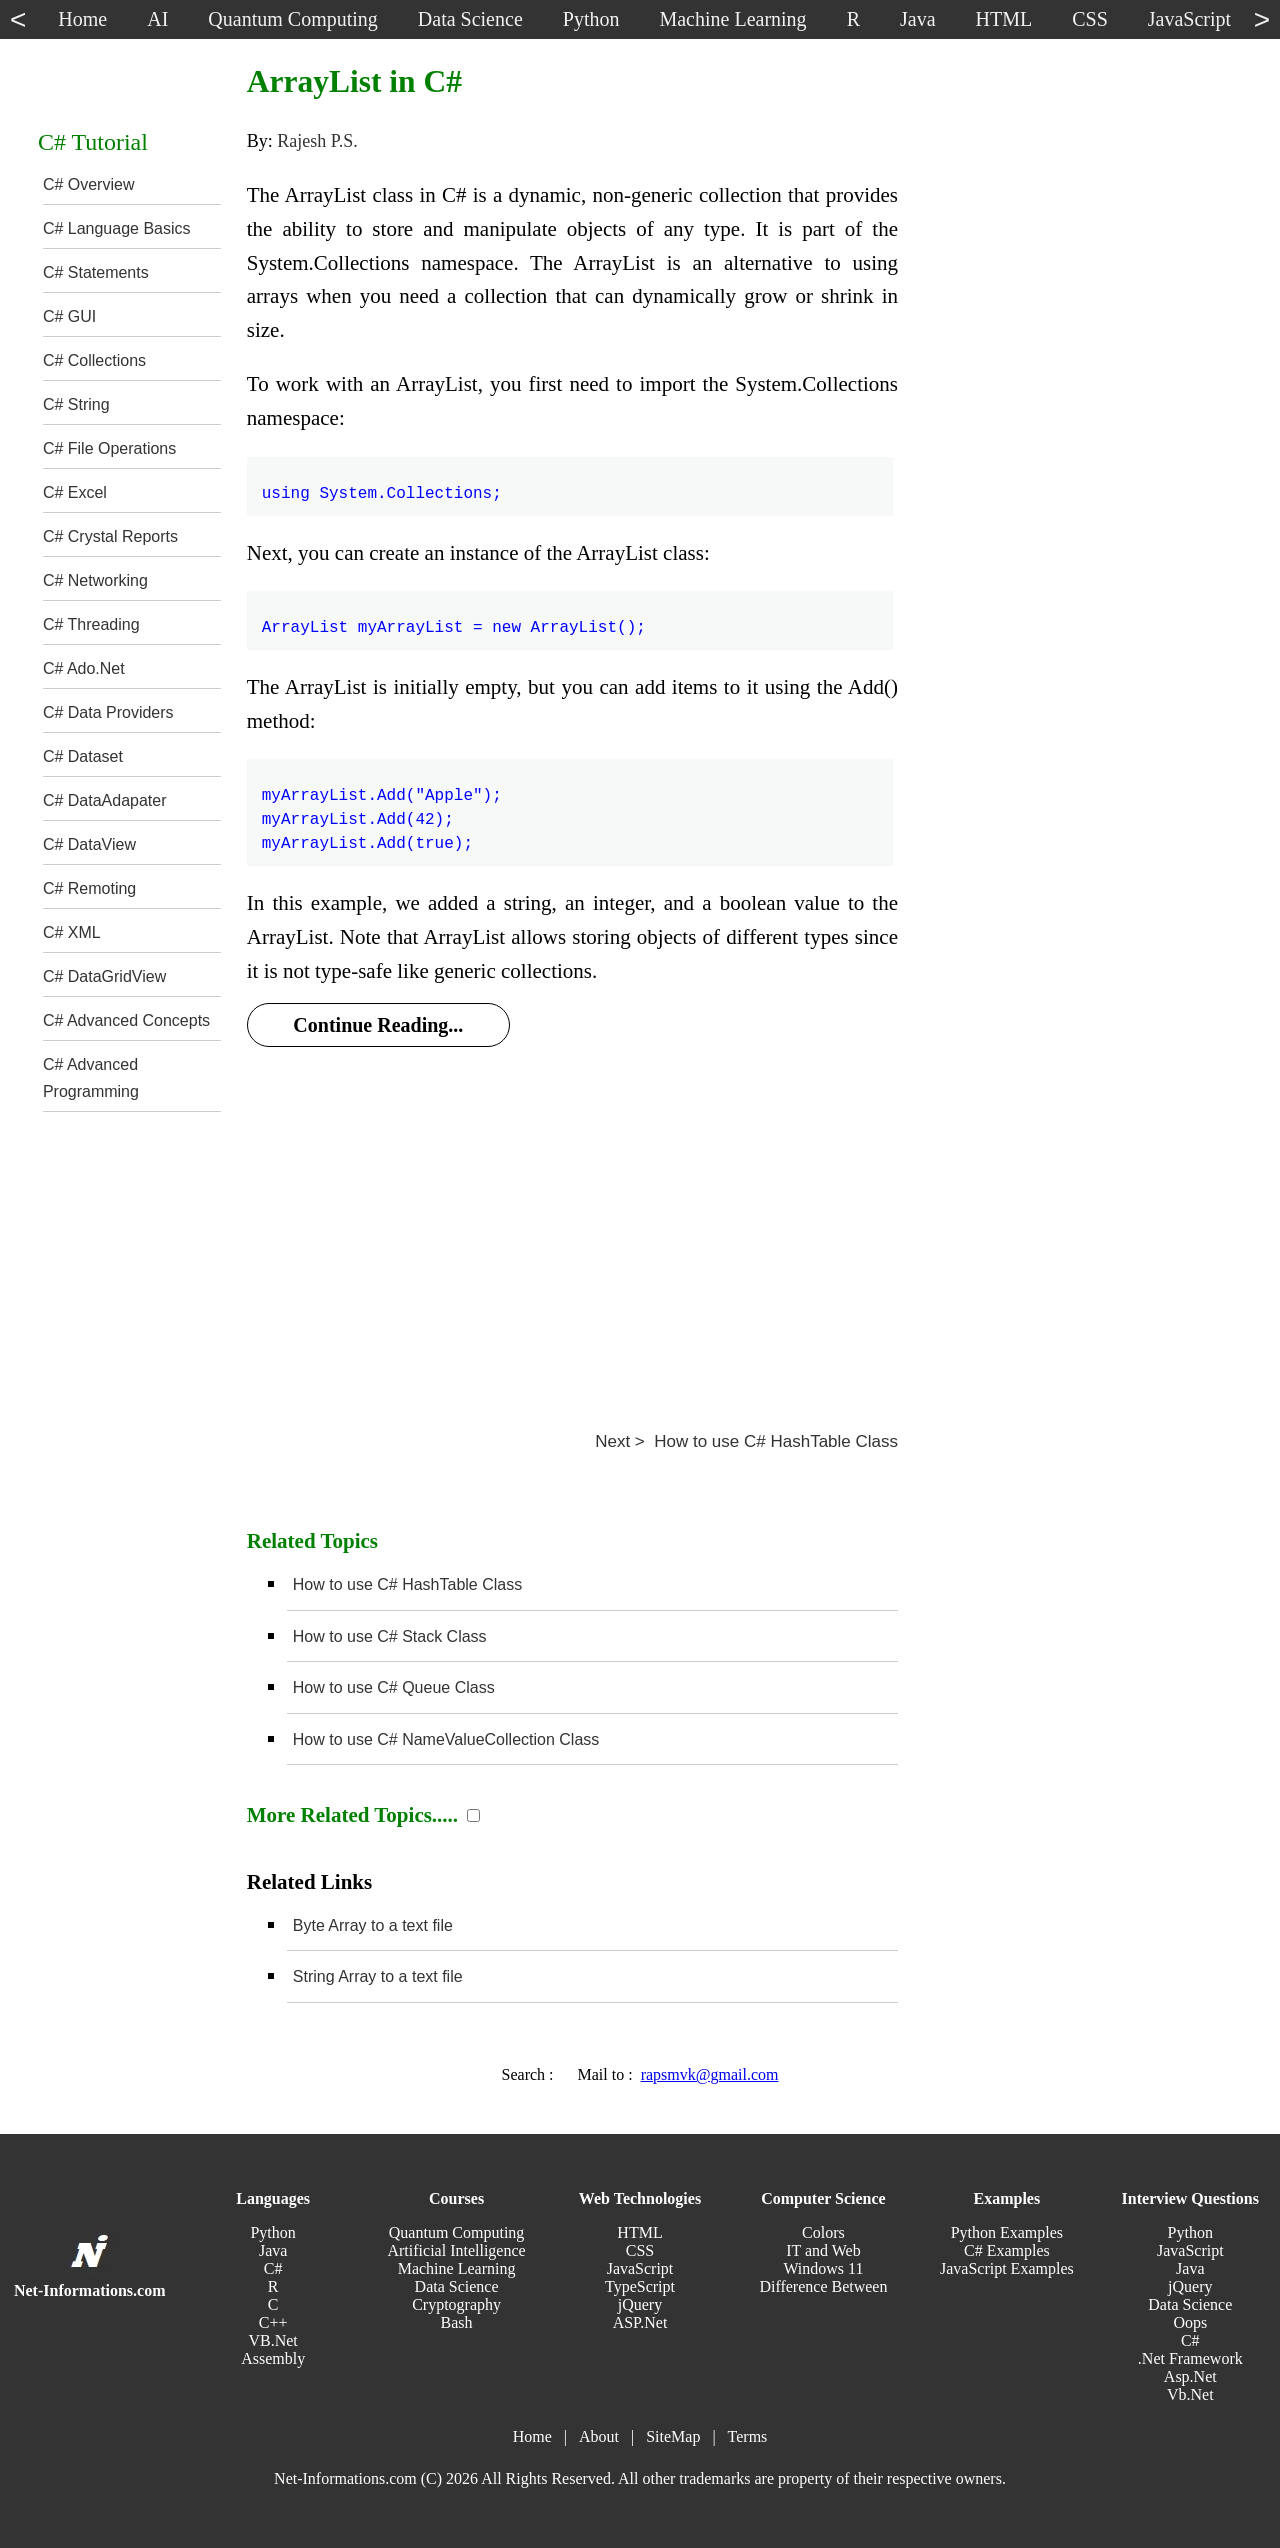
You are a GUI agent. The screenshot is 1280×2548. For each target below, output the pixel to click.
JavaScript (640, 2268)
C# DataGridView (104, 976)
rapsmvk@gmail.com (710, 2074)
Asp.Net (1190, 2376)
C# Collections (94, 360)
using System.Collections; (382, 482)
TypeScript (640, 2286)
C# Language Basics (117, 228)
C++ (273, 2322)
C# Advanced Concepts (126, 1020)
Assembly (273, 2358)
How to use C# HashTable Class (407, 1584)
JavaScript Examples (1007, 2268)
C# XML (72, 932)
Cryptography (456, 2304)
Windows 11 (823, 2268)
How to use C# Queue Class (394, 1687)
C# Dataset (83, 756)
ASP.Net (640, 2322)
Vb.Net (1190, 2394)
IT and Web (823, 2250)
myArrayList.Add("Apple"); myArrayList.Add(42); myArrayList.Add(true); (382, 808)
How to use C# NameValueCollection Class (446, 1739)
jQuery (640, 2304)
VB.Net (272, 2340)
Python (272, 2232)
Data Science (457, 2286)
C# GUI (69, 316)
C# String (76, 404)
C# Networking (95, 580)
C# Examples (1007, 2250)
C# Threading (91, 624)
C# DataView (89, 844)
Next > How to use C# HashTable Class (746, 1441)
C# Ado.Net (84, 668)
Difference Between (823, 2286)
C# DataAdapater (105, 800)
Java (273, 2250)
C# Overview (89, 184)
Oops (1190, 2322)
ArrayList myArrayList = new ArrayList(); (454, 616)
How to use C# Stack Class (390, 1636)
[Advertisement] (572, 1216)
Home (532, 2436)
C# (273, 2268)
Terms (748, 2436)
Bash (457, 2322)
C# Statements (96, 272)
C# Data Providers (108, 712)
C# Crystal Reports (110, 536)
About (599, 2436)
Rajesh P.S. (317, 141)
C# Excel (75, 492)
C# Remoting (89, 888)
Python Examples (1007, 2232)
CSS (640, 2250)
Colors (823, 2232)
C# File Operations (109, 448)
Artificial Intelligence (456, 2250)
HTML (639, 2232)
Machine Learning (457, 2268)
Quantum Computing (457, 2232)
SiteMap (673, 2436)
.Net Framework (1190, 2358)
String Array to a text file (378, 1976)
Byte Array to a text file (373, 1925)
